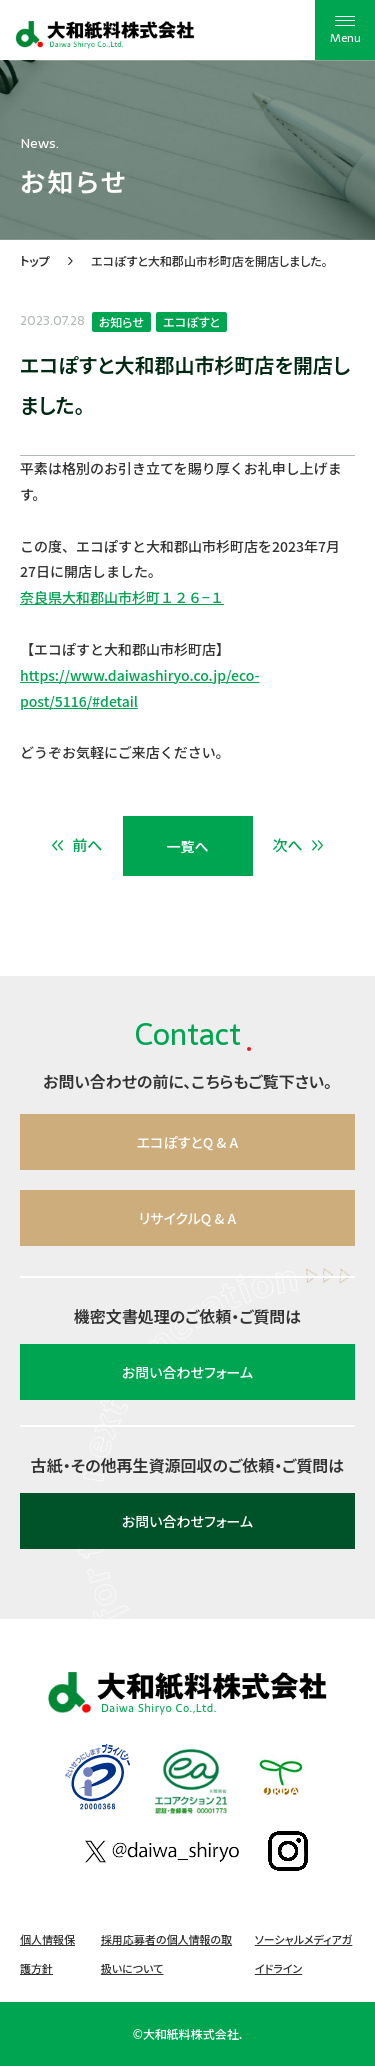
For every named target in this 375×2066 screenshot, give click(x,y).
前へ (76, 844)
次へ (299, 844)
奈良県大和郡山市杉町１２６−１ (122, 597)
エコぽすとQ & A (188, 1142)
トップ (35, 260)
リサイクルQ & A (187, 1218)
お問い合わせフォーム (187, 1372)
